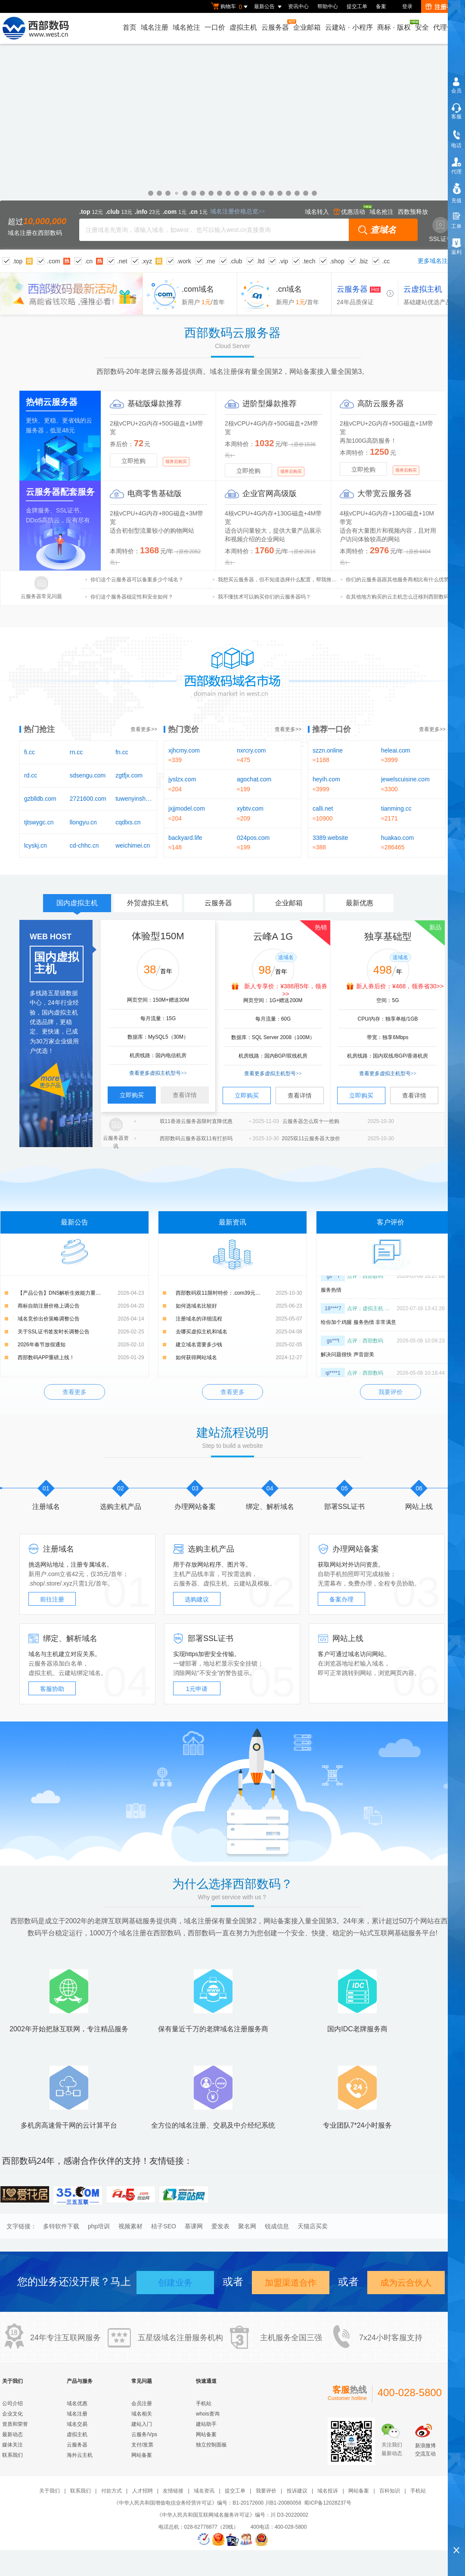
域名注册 (154, 27)
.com (53, 261)
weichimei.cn (132, 845)
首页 (129, 27)
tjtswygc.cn (38, 822)
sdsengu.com (87, 775)
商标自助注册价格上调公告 (49, 1306)
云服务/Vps (144, 2434)
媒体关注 (12, 2445)
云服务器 (275, 25)
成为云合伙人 (406, 2282)
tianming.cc (396, 808)
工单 (456, 226)
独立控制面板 (211, 2445)
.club (235, 261)
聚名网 (247, 2226)
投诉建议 (297, 2491)
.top (17, 261)
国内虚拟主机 (77, 905)
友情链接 (173, 2491)
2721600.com (88, 798)
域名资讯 (204, 2491)
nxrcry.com (251, 750)
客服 (456, 117)
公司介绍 (12, 2403)
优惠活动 (349, 211)
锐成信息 (277, 2226)
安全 (422, 27)
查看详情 (185, 1095)
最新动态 (12, 2434)
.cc (386, 261)
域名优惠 (232, 147)
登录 (407, 6)
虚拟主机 (243, 27)
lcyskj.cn (35, 845)
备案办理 (341, 1599)
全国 (299, 2337)
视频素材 (130, 2226)
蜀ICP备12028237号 (327, 2503)
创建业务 (175, 2282)
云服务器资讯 (116, 1142)
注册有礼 (442, 6)
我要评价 (390, 1391)
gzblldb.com (40, 798)
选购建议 (197, 1599)
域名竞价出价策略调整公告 (49, 1319)
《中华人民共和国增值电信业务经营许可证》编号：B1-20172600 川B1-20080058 (207, 2503)
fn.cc (121, 752)
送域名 (286, 957)
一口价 (215, 27)
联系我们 (12, 2455)
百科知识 (389, 2491)
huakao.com (397, 837)
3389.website (330, 837)
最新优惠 (359, 903)
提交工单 (357, 6)
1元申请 (197, 1688)
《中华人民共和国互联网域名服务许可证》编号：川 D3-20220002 (232, 2515)
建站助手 (206, 2424)
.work (184, 261)
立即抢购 (133, 460)
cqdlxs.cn (127, 822)
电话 (456, 145)
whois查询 (208, 2414)
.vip (283, 261)
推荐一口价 (331, 729)
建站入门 (141, 2424)
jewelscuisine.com (405, 779)
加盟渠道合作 (290, 2282)
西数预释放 (413, 211)
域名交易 (77, 2424)
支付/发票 (142, 2445)
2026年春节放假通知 (41, 1345)
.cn (88, 261)
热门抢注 (39, 729)
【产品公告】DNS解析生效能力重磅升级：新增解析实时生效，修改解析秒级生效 (81, 1293)
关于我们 (49, 2491)
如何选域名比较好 (196, 1306)
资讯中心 (298, 6)
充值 (456, 200)
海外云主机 (80, 2455)
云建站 (242, 1583)
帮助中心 (327, 6)
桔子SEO (163, 2226)
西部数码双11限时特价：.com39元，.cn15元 (227, 1293)
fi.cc (29, 752)
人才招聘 (142, 2491)
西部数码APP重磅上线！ (46, 1357)
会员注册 (141, 2403)
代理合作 (447, 27)
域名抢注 (186, 27)
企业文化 (12, 2414)
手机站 (203, 2403)
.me (210, 261)
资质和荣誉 (15, 2424)
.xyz (146, 261)
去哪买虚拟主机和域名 (201, 1332)
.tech (308, 261)
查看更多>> (143, 729)
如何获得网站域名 (196, 1357)
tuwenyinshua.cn (133, 798)
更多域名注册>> (439, 261)
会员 (456, 91)
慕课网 (194, 2226)
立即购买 (132, 1095)
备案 (381, 6)
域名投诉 (327, 2491)
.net (122, 261)
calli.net (323, 808)
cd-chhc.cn (84, 845)
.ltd (261, 261)
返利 (456, 252)
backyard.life (185, 837)
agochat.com (254, 779)
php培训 (99, 2226)
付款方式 (111, 2491)
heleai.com (395, 750)
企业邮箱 (307, 27)
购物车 (230, 7)
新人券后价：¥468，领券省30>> (399, 986)
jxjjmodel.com (186, 808)
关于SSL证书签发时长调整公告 (54, 1332)
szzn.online (328, 750)
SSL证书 (441, 229)
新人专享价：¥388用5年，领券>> (285, 990)
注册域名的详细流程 (199, 1319)
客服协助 (52, 1688)
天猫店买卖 (313, 2226)
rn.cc (76, 752)
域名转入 (317, 211)
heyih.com (326, 779)
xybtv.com (250, 808)
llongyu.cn (83, 822)
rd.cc (30, 775)
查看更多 (74, 1391)
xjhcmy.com (184, 750)
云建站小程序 (348, 27)
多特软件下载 (61, 2226)
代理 (456, 172)
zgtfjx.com (129, 775)
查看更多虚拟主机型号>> (158, 1073)
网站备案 (141, 2455)
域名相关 (141, 2414)
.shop (336, 261)
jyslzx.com (182, 779)
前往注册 (52, 1599)
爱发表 (220, 2226)
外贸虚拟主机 (147, 903)
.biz (363, 261)
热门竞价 (183, 729)
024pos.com (253, 837)
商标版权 (394, 25)
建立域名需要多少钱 (199, 1345)
